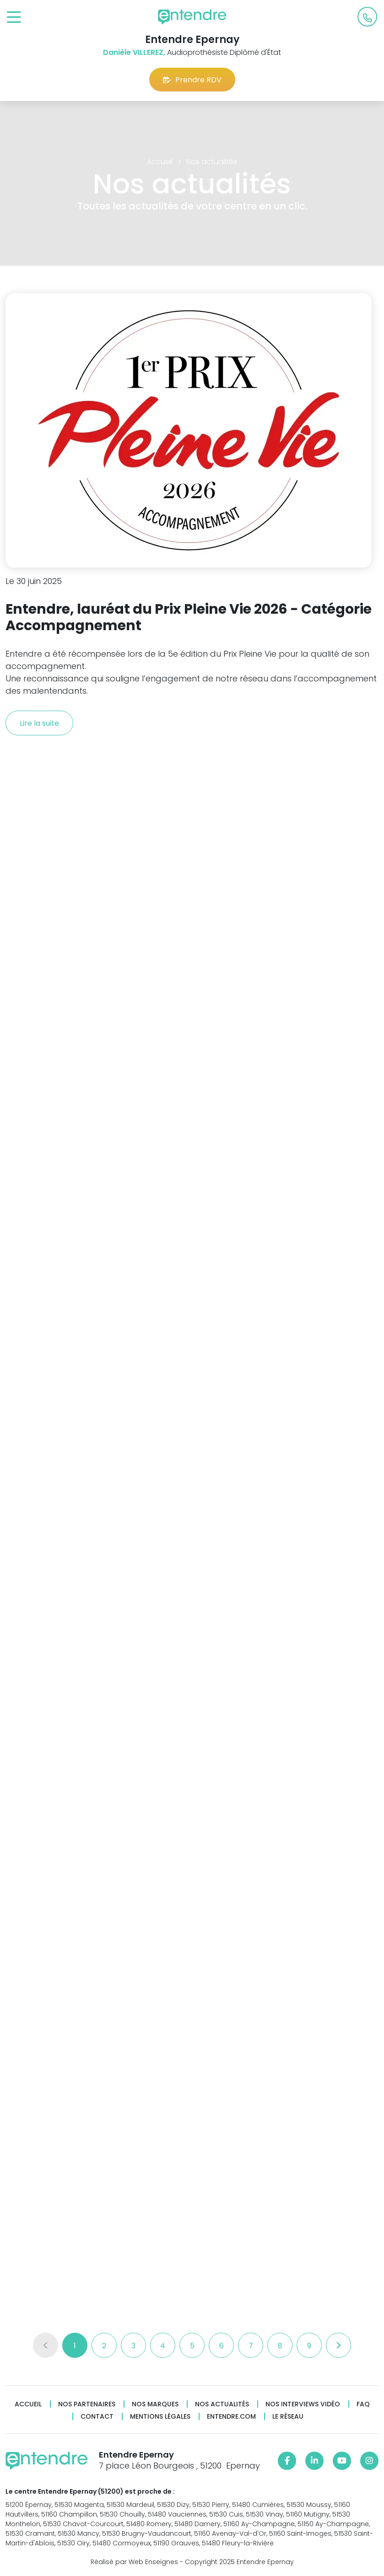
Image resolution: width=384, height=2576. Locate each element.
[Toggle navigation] (14, 18)
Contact (97, 2417)
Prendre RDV (192, 80)
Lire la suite (39, 723)
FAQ (363, 2404)
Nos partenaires (86, 2404)
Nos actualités (222, 2404)
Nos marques (155, 2404)
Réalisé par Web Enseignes (134, 2561)
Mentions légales (160, 2417)
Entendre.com (231, 2417)
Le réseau (287, 2417)
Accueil (28, 2404)
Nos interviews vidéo (302, 2404)
